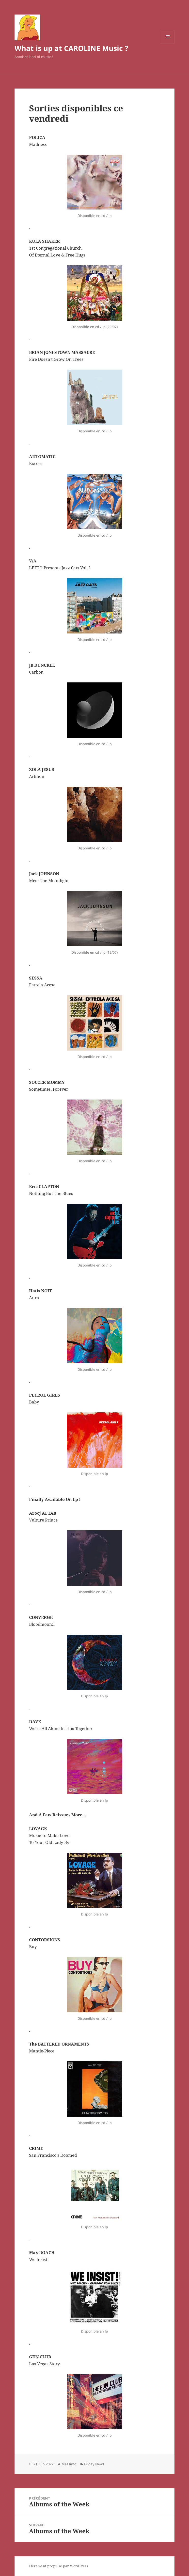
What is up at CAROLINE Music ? (71, 48)
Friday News (94, 2464)
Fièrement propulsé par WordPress (58, 2566)
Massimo (69, 2464)
